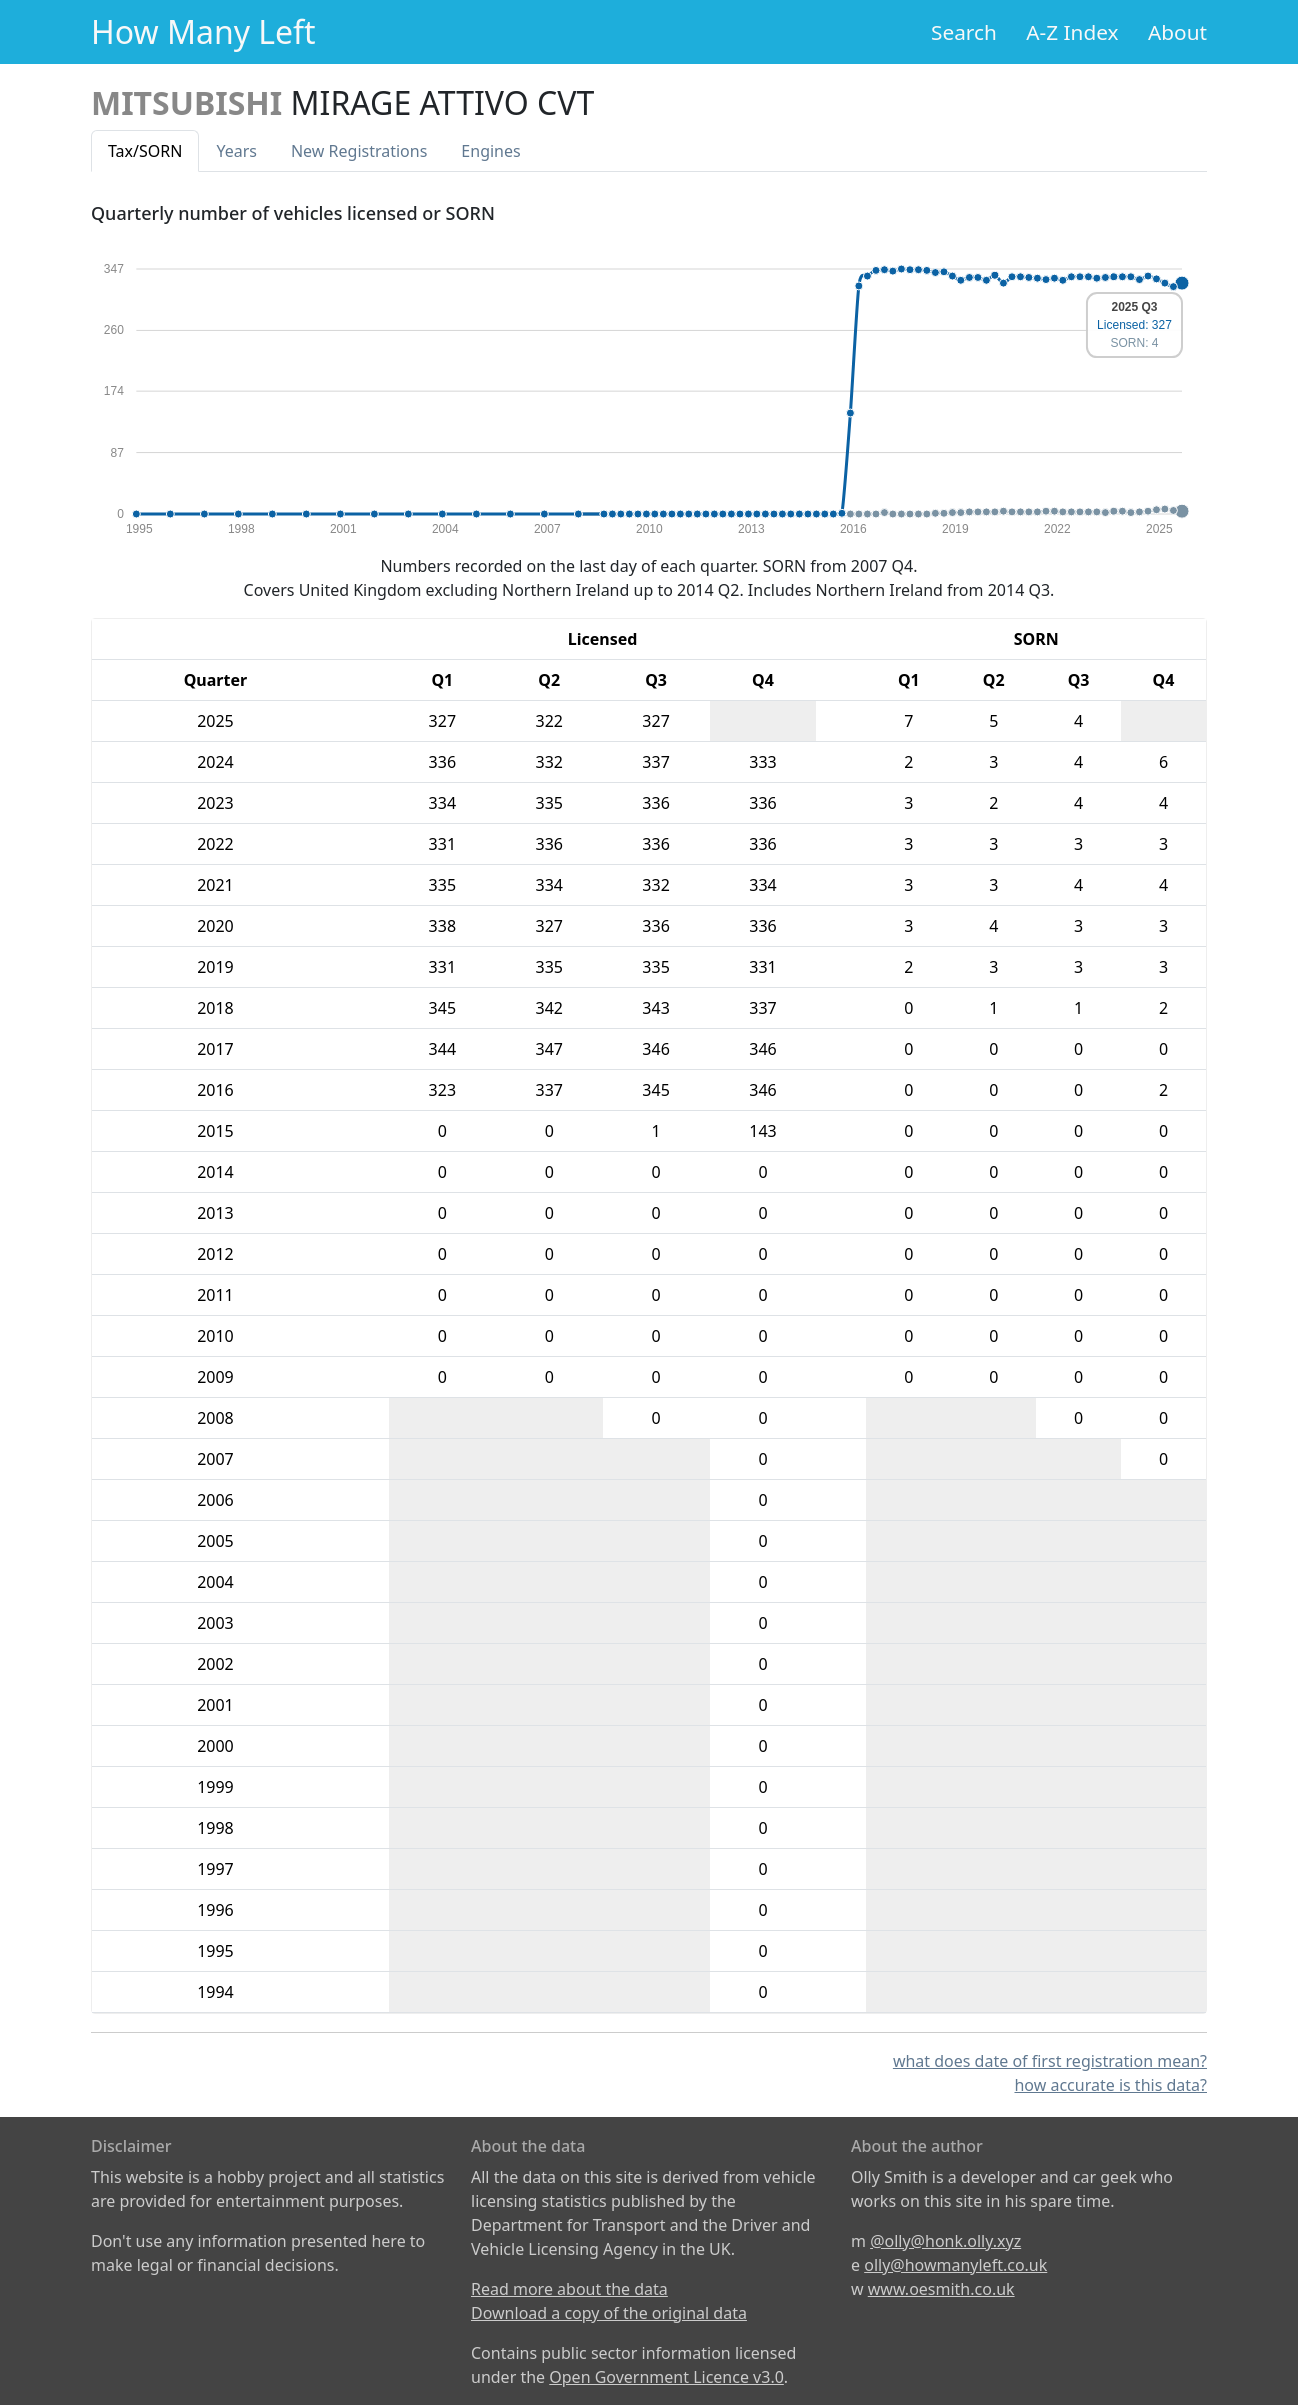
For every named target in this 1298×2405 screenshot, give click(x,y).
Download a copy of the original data (609, 2313)
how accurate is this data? (1110, 2085)
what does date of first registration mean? (1050, 2061)
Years (236, 151)
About (1177, 32)
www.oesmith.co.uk (941, 2289)
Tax (145, 151)
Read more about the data (569, 2289)
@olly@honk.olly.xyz (945, 2241)
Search (964, 32)
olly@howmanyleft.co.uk (955, 2265)
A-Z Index (1072, 32)
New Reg (359, 151)
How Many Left (203, 31)
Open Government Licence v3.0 (666, 2377)
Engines (490, 151)
